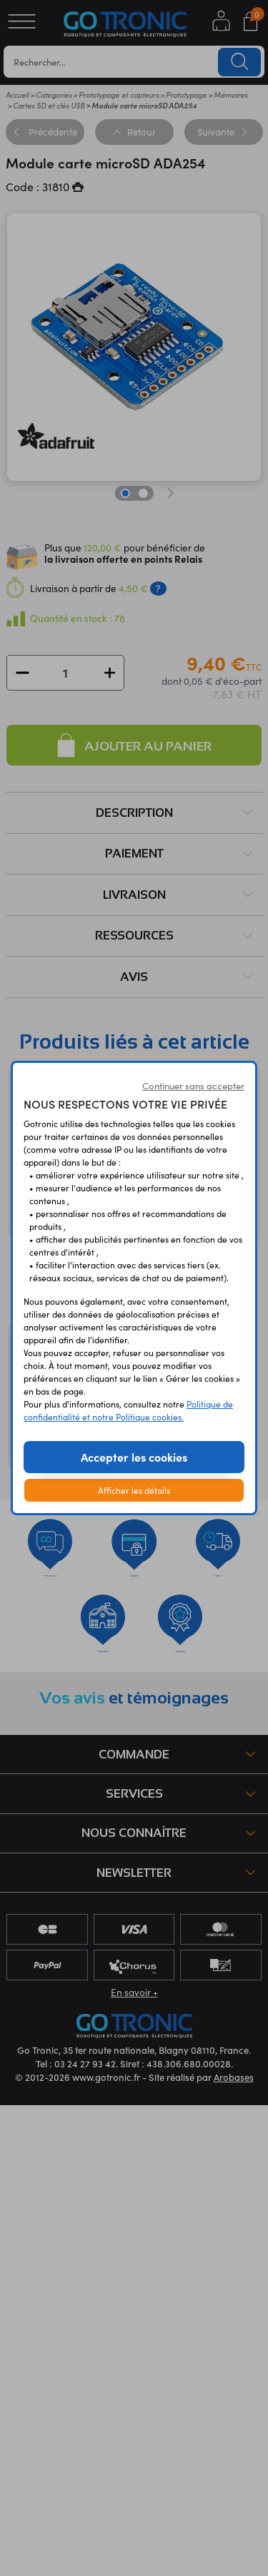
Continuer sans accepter (193, 1085)
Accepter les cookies (134, 1457)
